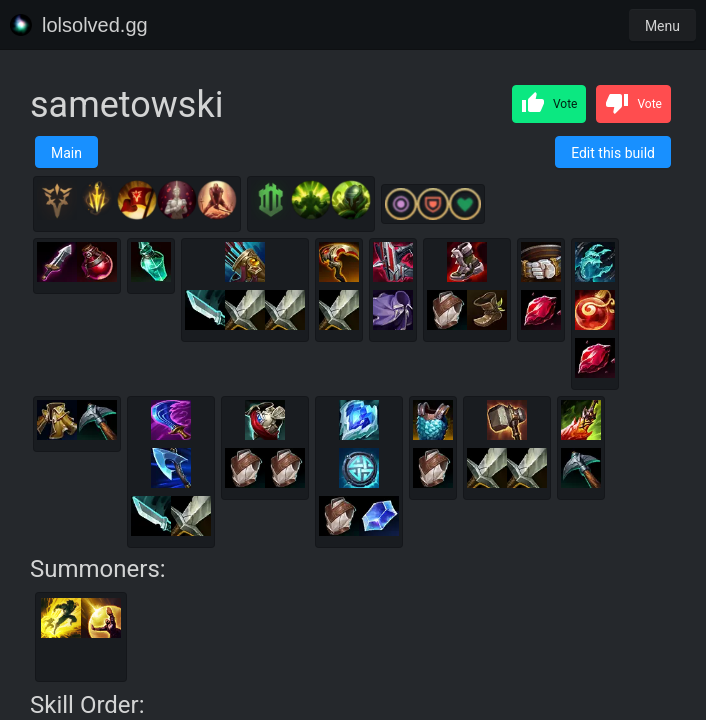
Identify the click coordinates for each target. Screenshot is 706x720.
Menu (662, 26)
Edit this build (613, 153)
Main (66, 153)
